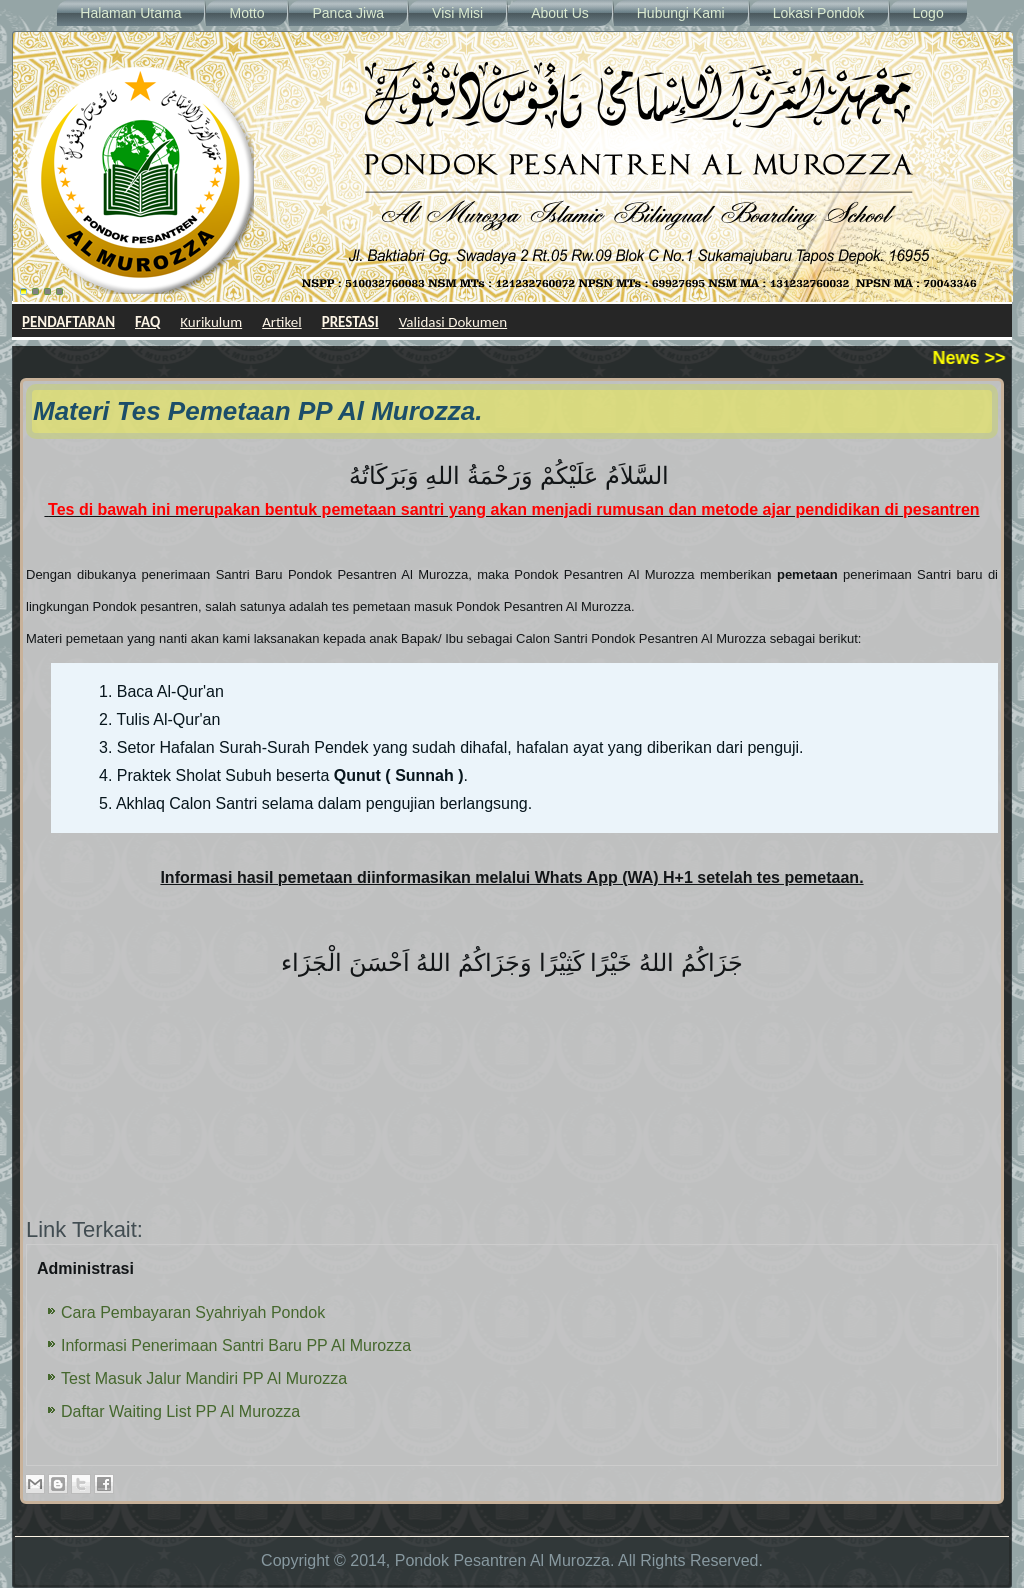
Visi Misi (457, 13)
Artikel (282, 322)
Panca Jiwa (348, 13)
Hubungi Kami (681, 13)
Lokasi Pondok (819, 13)
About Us (560, 13)
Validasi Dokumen (453, 322)
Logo (928, 13)
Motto (246, 13)
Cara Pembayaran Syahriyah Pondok (193, 1312)
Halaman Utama (130, 13)
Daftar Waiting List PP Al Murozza (180, 1411)
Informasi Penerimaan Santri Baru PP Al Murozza (236, 1345)
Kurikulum (211, 322)
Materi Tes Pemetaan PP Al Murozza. (257, 411)
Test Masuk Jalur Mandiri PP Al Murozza (204, 1378)
